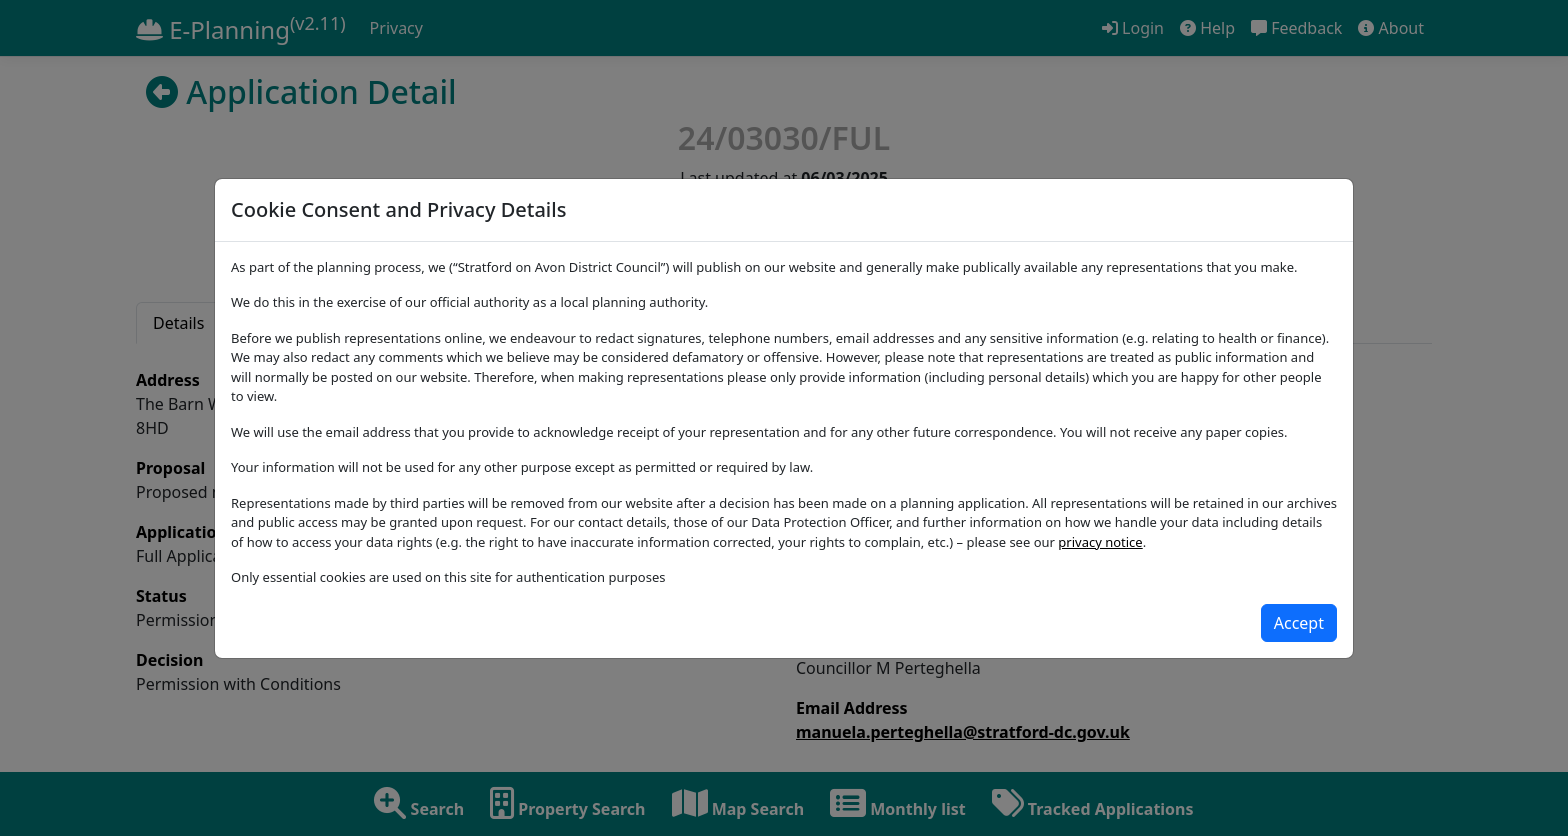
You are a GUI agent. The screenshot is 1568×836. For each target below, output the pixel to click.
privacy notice (1100, 542)
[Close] (1299, 623)
